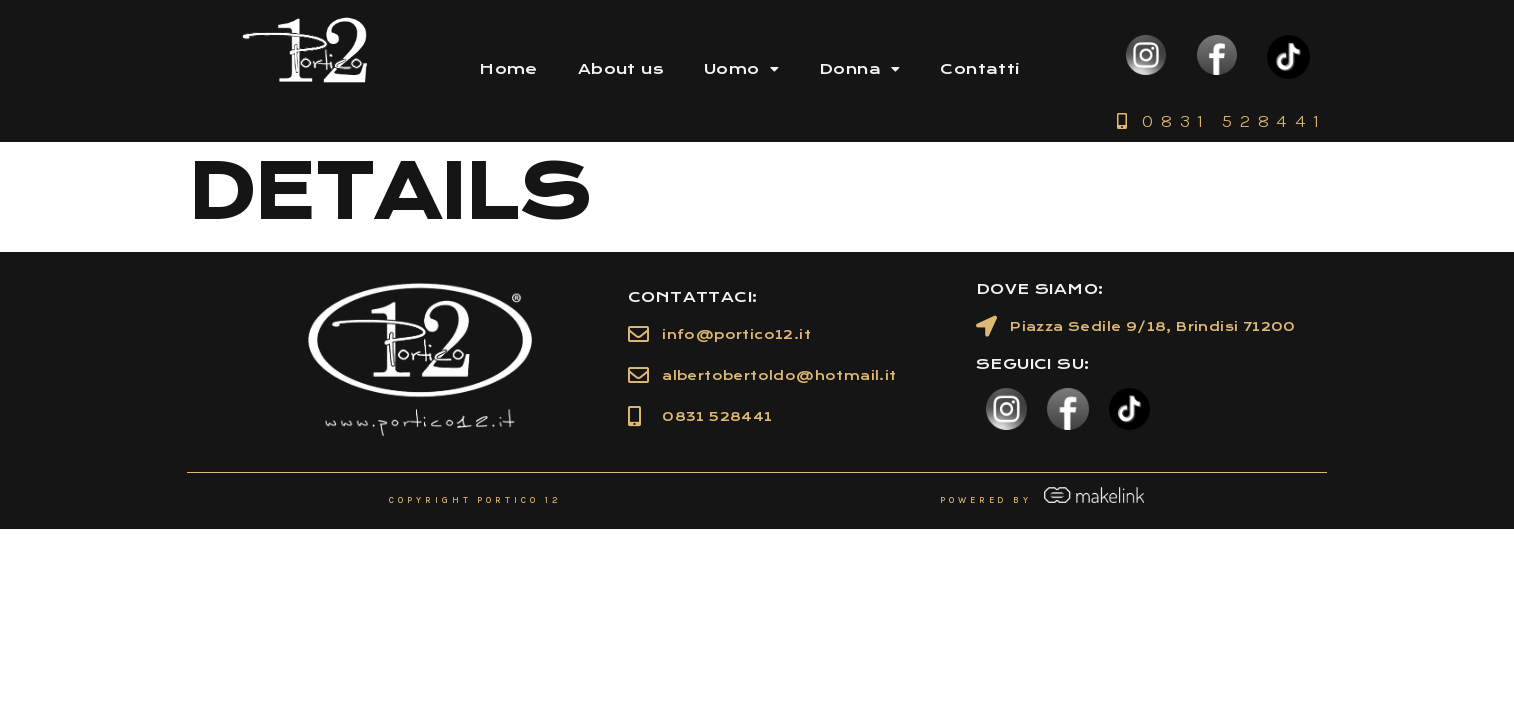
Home (508, 69)
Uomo (741, 69)
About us (621, 69)
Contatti (979, 69)
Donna (859, 69)
